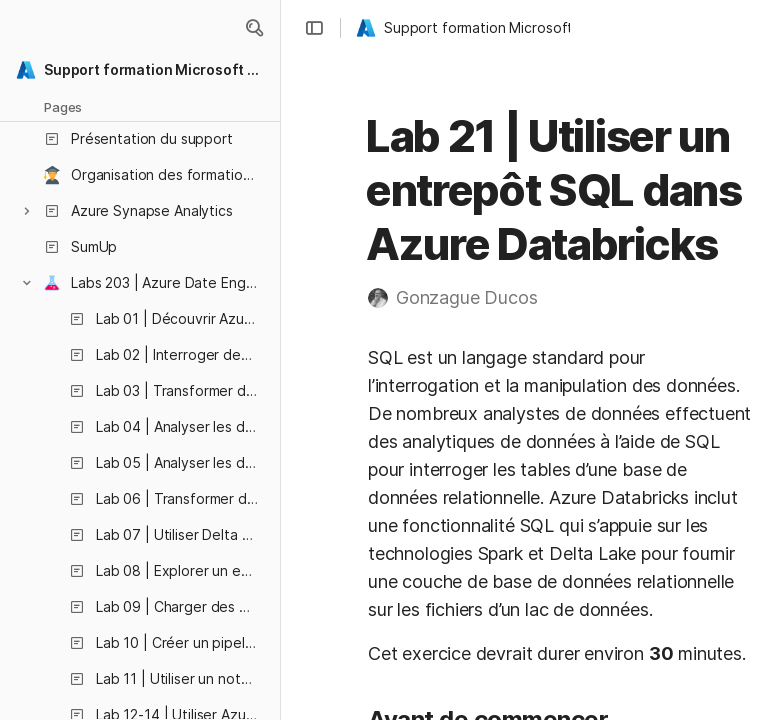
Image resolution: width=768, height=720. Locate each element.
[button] (254, 28)
